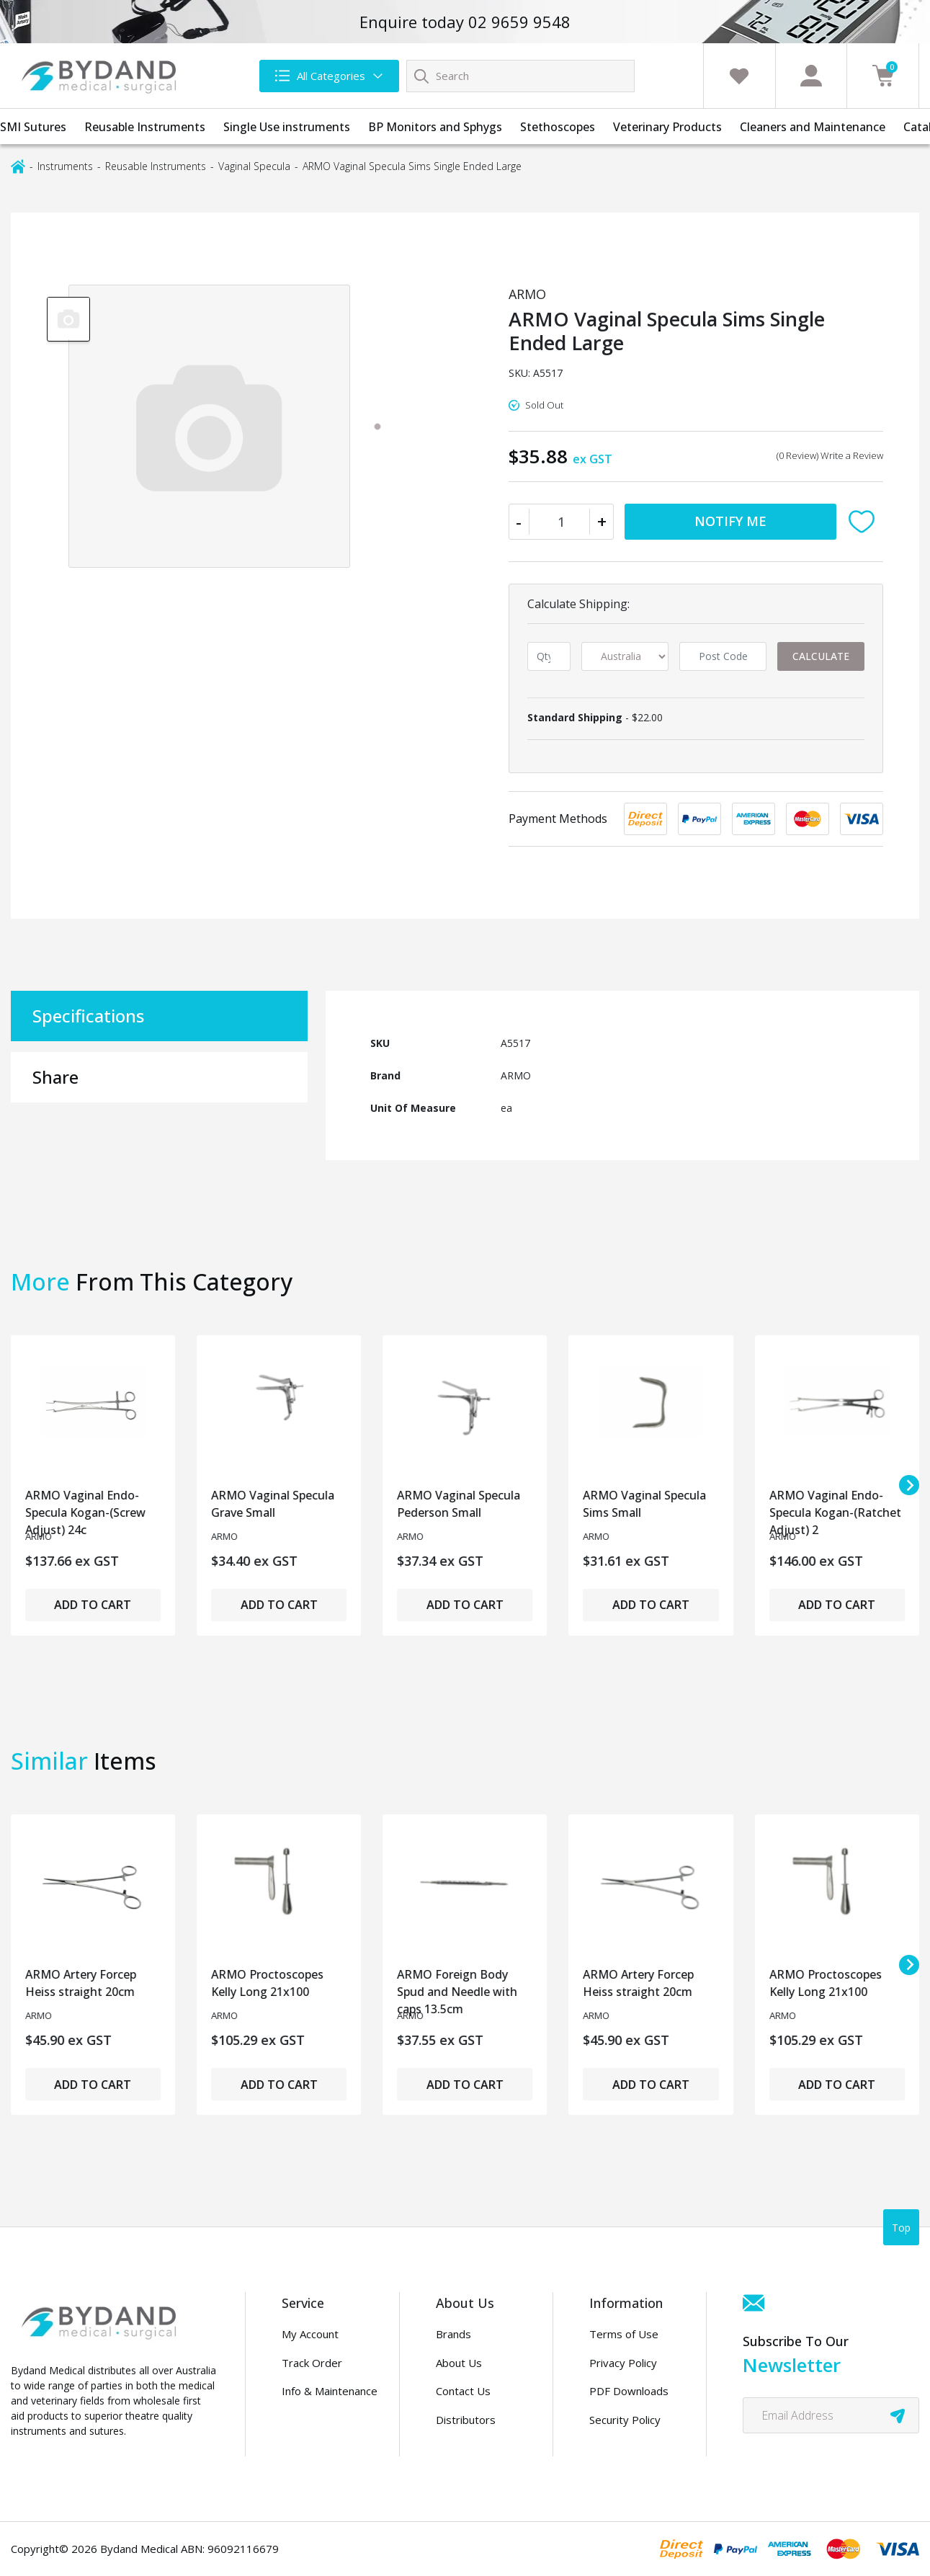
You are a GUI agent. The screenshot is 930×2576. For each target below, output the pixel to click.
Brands (453, 2334)
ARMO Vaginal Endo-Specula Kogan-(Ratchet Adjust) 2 (835, 1508)
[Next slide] (909, 1485)
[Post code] (722, 656)
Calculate (820, 656)
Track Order (312, 2363)
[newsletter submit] (897, 2415)
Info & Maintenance (329, 2391)
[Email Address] (831, 2415)
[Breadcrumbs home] (18, 165)
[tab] (377, 426)
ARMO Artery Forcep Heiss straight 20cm (80, 1983)
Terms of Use (623, 2334)
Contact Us (463, 2391)
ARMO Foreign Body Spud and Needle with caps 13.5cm (457, 1987)
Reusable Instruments (144, 127)
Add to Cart (93, 1605)
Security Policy (625, 2419)
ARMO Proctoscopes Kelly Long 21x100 (267, 1983)
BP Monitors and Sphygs (435, 127)
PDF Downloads (629, 2391)
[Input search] (520, 76)
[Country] (625, 656)
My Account (310, 2334)
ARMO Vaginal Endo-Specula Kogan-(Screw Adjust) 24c (85, 1508)
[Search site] (421, 75)
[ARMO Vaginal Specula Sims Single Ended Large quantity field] (561, 522)
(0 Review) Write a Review (830, 455)
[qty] (549, 656)
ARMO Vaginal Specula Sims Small (645, 1503)
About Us (459, 2363)
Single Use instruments (286, 127)
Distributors (466, 2419)
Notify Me (730, 521)
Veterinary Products (667, 127)
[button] (865, 522)
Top (901, 2227)
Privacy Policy (623, 2363)
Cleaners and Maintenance (812, 127)
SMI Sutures (33, 127)
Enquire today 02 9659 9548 (465, 21)
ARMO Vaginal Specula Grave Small (272, 1503)
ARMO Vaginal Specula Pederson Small (458, 1503)
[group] (68, 318)
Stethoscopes (557, 127)
